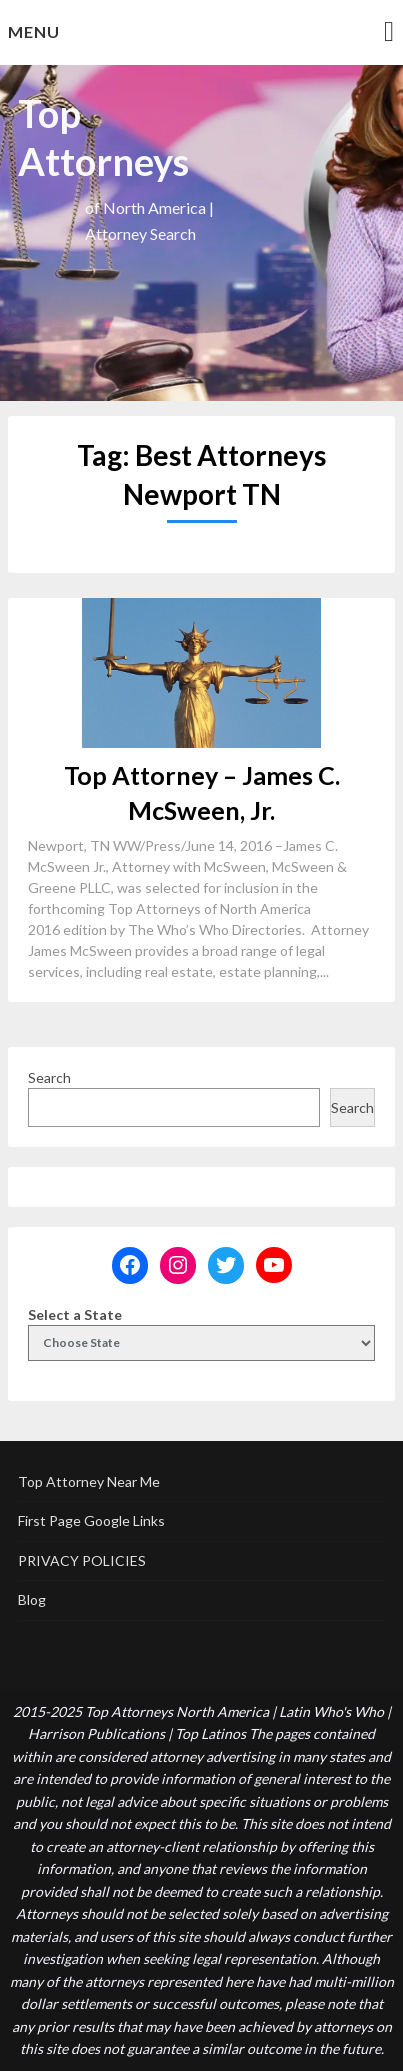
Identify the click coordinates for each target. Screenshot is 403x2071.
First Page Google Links (91, 1520)
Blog (32, 1599)
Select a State (75, 1314)
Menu (34, 31)
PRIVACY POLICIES (82, 1560)
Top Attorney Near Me (89, 1481)
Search (49, 1077)
